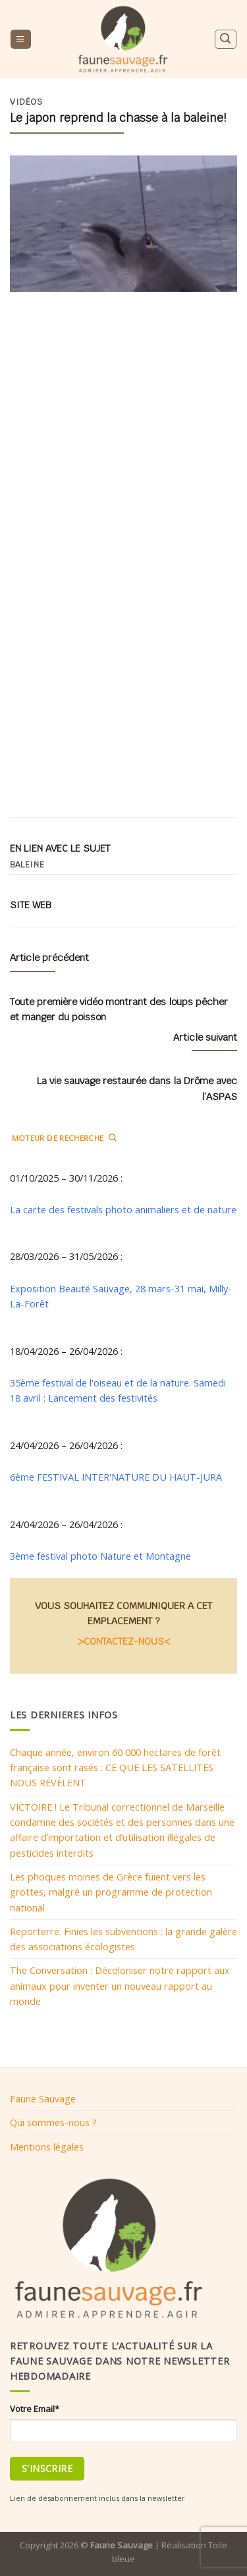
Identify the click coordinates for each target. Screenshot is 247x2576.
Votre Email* (34, 2409)
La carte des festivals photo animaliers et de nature (123, 1209)
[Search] (225, 39)
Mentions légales (47, 2146)
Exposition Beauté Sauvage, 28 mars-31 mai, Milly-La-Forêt (121, 1296)
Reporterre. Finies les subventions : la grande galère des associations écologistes (123, 1939)
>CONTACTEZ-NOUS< (124, 1641)
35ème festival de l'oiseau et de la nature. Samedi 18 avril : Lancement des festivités (118, 1390)
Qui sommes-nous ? (53, 2122)
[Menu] (20, 39)
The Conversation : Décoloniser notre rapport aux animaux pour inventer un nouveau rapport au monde (120, 1985)
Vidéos (26, 102)
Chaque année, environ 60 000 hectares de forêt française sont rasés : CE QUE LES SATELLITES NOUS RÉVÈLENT (115, 1767)
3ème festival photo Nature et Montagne (100, 1555)
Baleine (27, 865)
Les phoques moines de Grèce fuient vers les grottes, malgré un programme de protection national (111, 1892)
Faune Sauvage (43, 2098)
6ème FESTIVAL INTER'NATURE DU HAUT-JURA (116, 1476)
